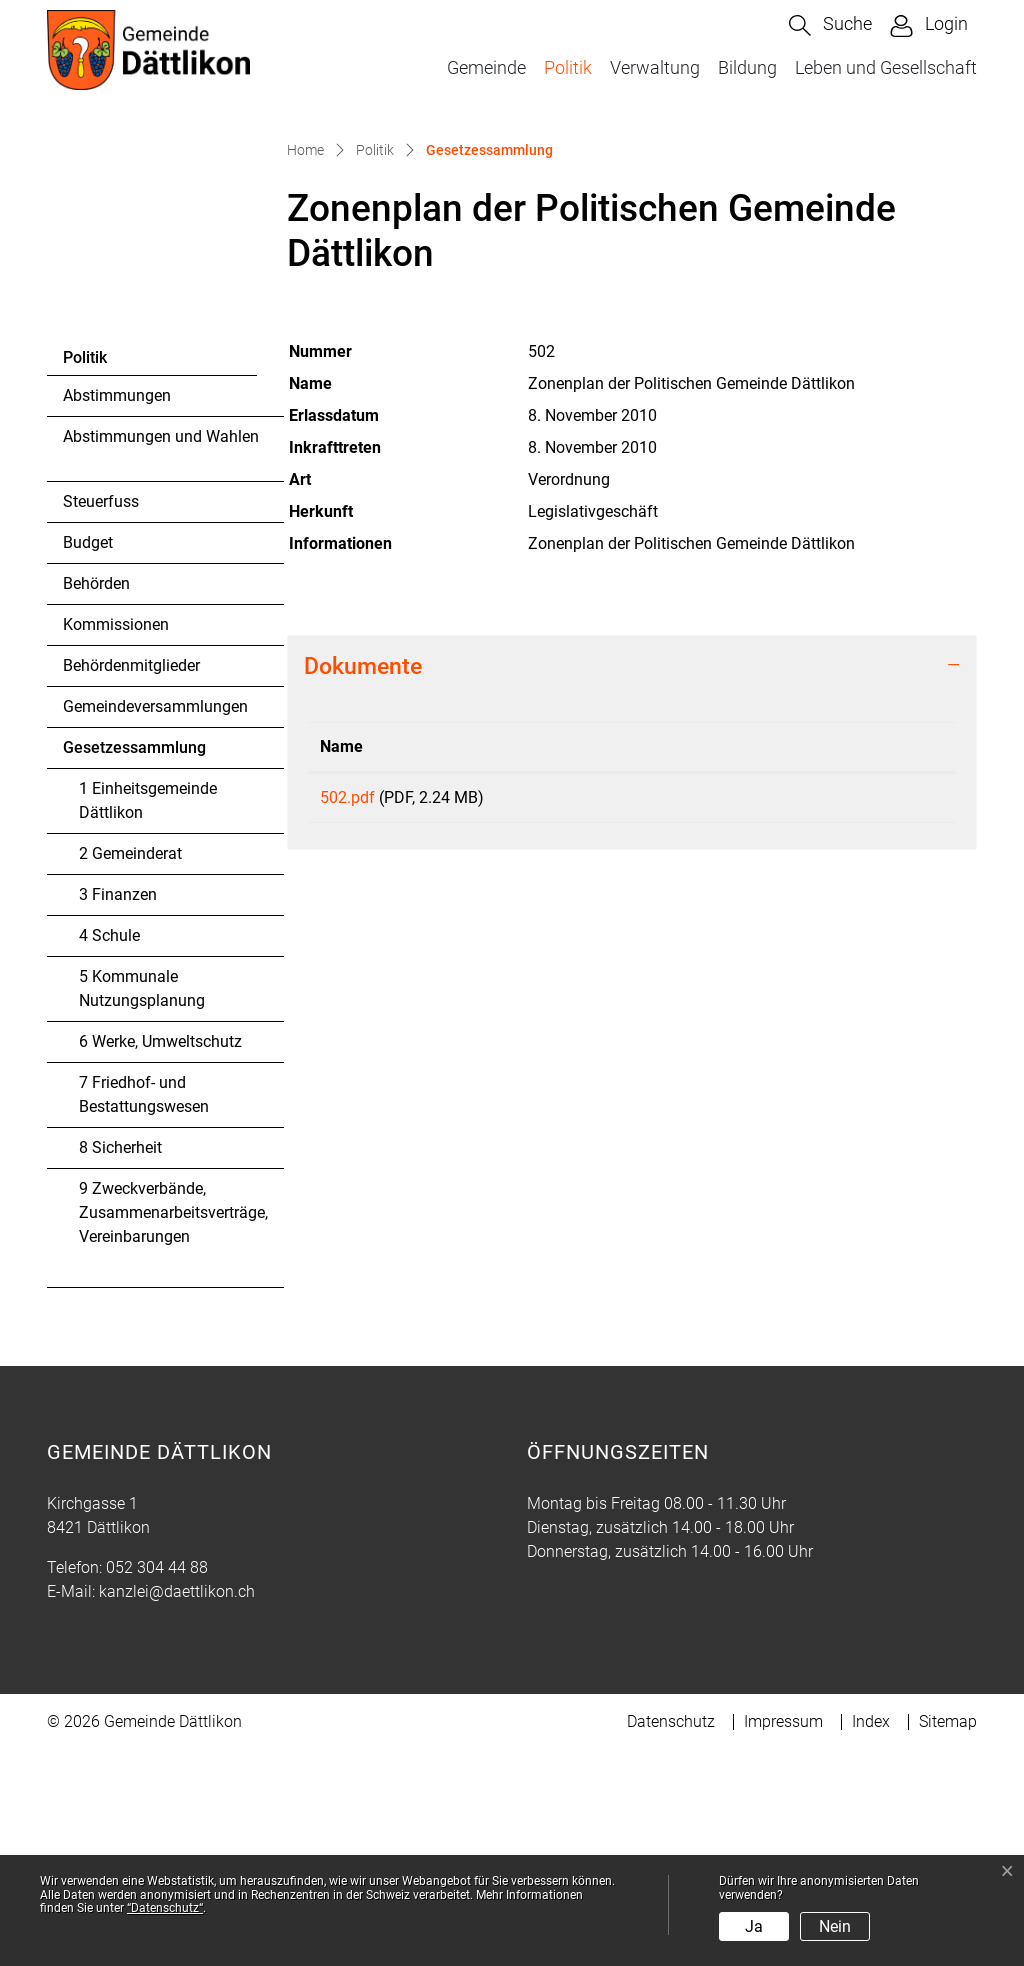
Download (839, 1017)
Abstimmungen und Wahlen (161, 652)
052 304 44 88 (157, 1783)
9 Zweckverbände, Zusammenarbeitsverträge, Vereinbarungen (173, 1428)
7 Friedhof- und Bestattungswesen (144, 1310)
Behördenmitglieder (131, 881)
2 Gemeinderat (130, 1069)
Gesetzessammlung (134, 969)
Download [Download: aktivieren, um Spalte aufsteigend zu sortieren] (770, 962)
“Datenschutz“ (165, 1908)
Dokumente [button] (363, 882)
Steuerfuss (101, 717)
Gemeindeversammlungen (155, 922)
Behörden (96, 799)
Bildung (747, 67)
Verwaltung (655, 67)
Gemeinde (486, 67)
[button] (830, 25)
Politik (568, 67)
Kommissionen (116, 840)
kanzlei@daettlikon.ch (177, 1807)
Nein (835, 1926)
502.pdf (347, 1013)
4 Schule (109, 1151)
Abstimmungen (117, 611)
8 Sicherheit (120, 1363)
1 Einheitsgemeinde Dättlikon (148, 1016)
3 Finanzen (118, 1110)
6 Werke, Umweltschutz (160, 1257)
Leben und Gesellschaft (886, 67)
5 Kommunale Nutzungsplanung (142, 1204)
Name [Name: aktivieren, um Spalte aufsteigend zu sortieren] (341, 962)
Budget (88, 758)
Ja (754, 1926)
